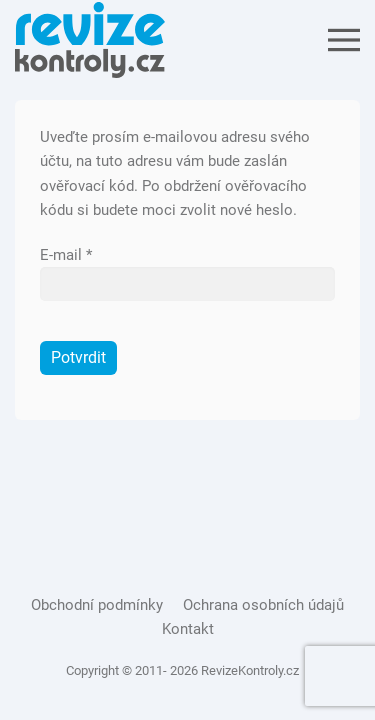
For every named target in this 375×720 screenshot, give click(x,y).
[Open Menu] (344, 40)
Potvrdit (78, 357)
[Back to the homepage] (90, 40)
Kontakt (188, 629)
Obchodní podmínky (97, 605)
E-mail (66, 255)
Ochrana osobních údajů (263, 605)
